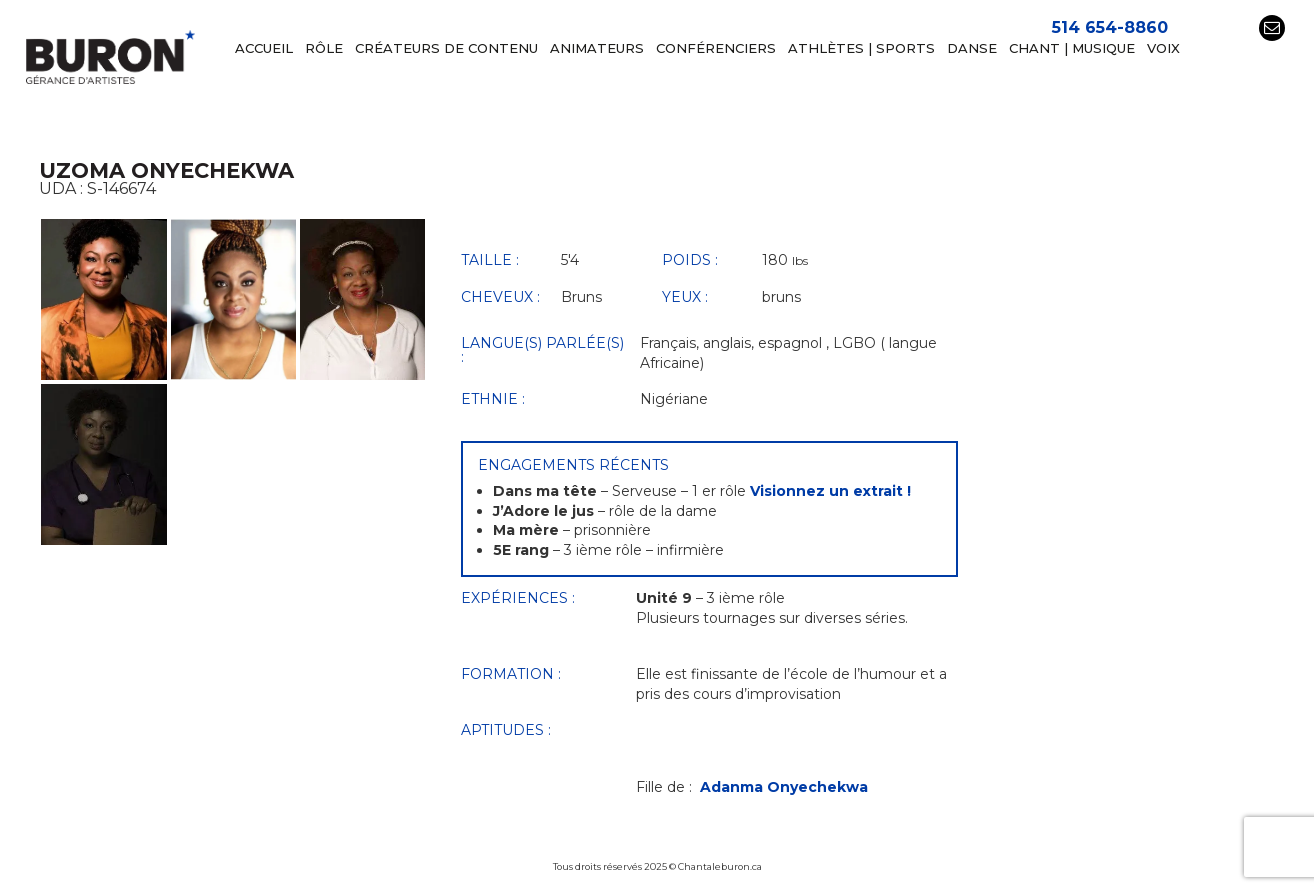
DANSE (972, 48)
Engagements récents (573, 465)
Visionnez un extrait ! (830, 491)
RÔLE (324, 48)
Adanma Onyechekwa (784, 787)
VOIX (1163, 48)
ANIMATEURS (597, 48)
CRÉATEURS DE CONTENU (446, 48)
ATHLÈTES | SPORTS (861, 48)
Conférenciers (716, 48)
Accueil (264, 48)
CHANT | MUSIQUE (1072, 48)
